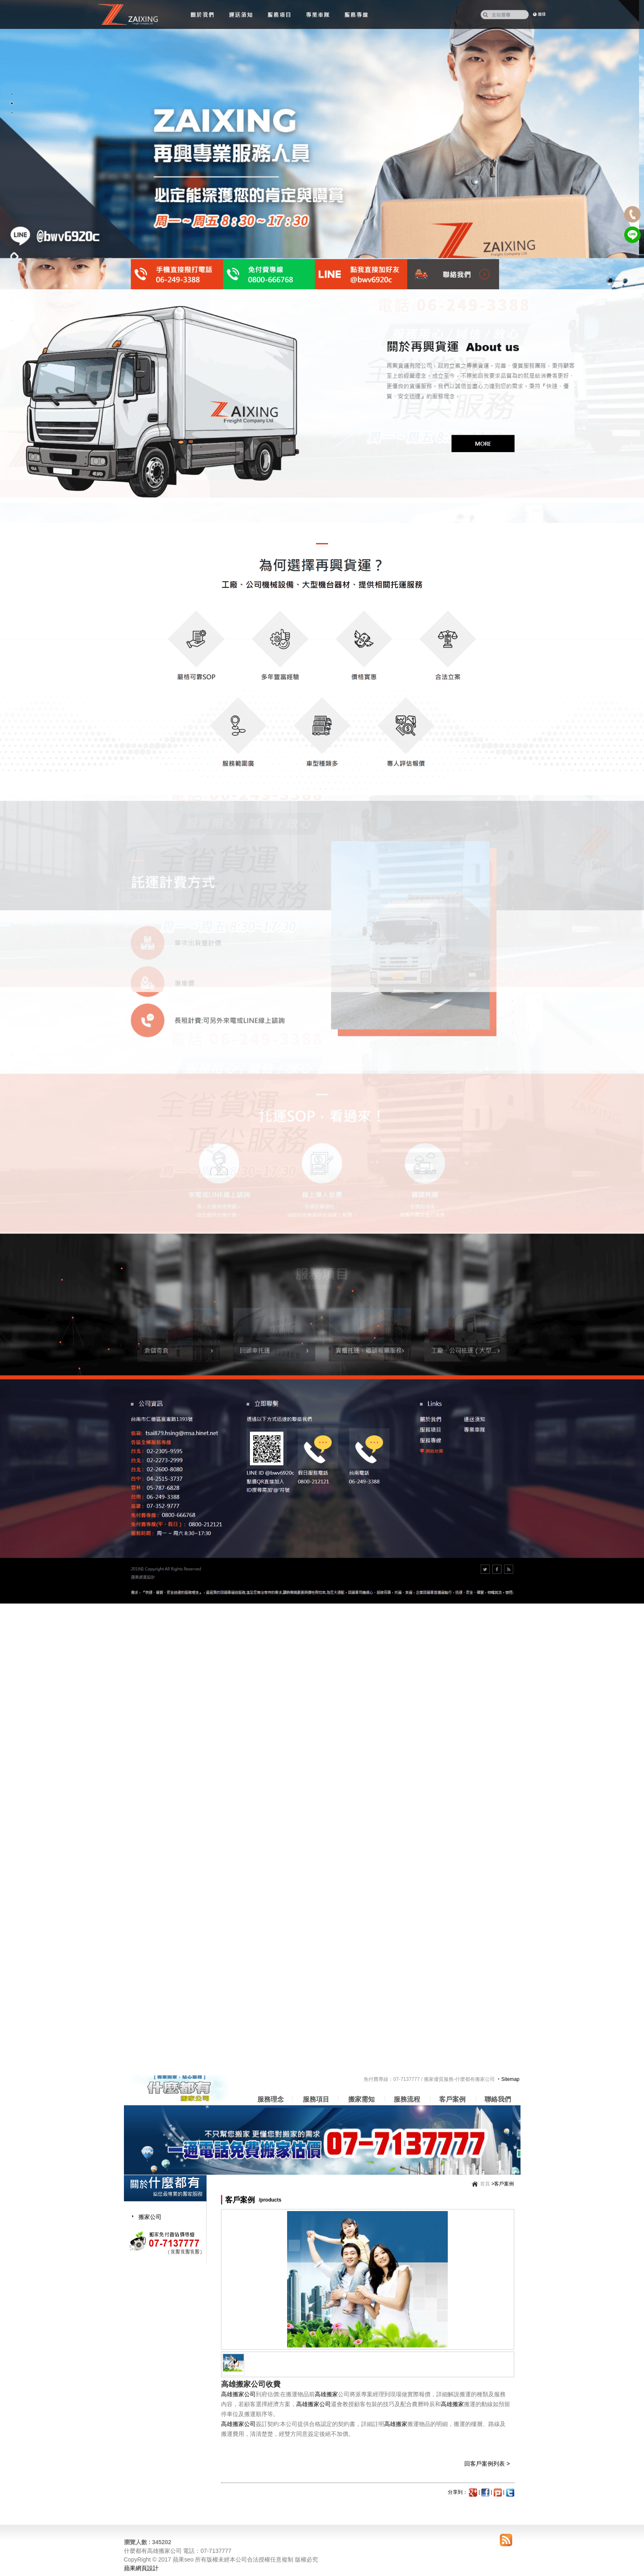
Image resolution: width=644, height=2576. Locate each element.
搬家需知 (361, 2099)
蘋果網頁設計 (141, 2568)
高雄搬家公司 (238, 2394)
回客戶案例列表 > (487, 2463)
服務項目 (316, 2099)
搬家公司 (150, 2217)
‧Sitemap (507, 2079)
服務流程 (407, 2099)
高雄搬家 (326, 2394)
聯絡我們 (498, 2099)
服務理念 (270, 2099)
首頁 (485, 2184)
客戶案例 (452, 2099)
